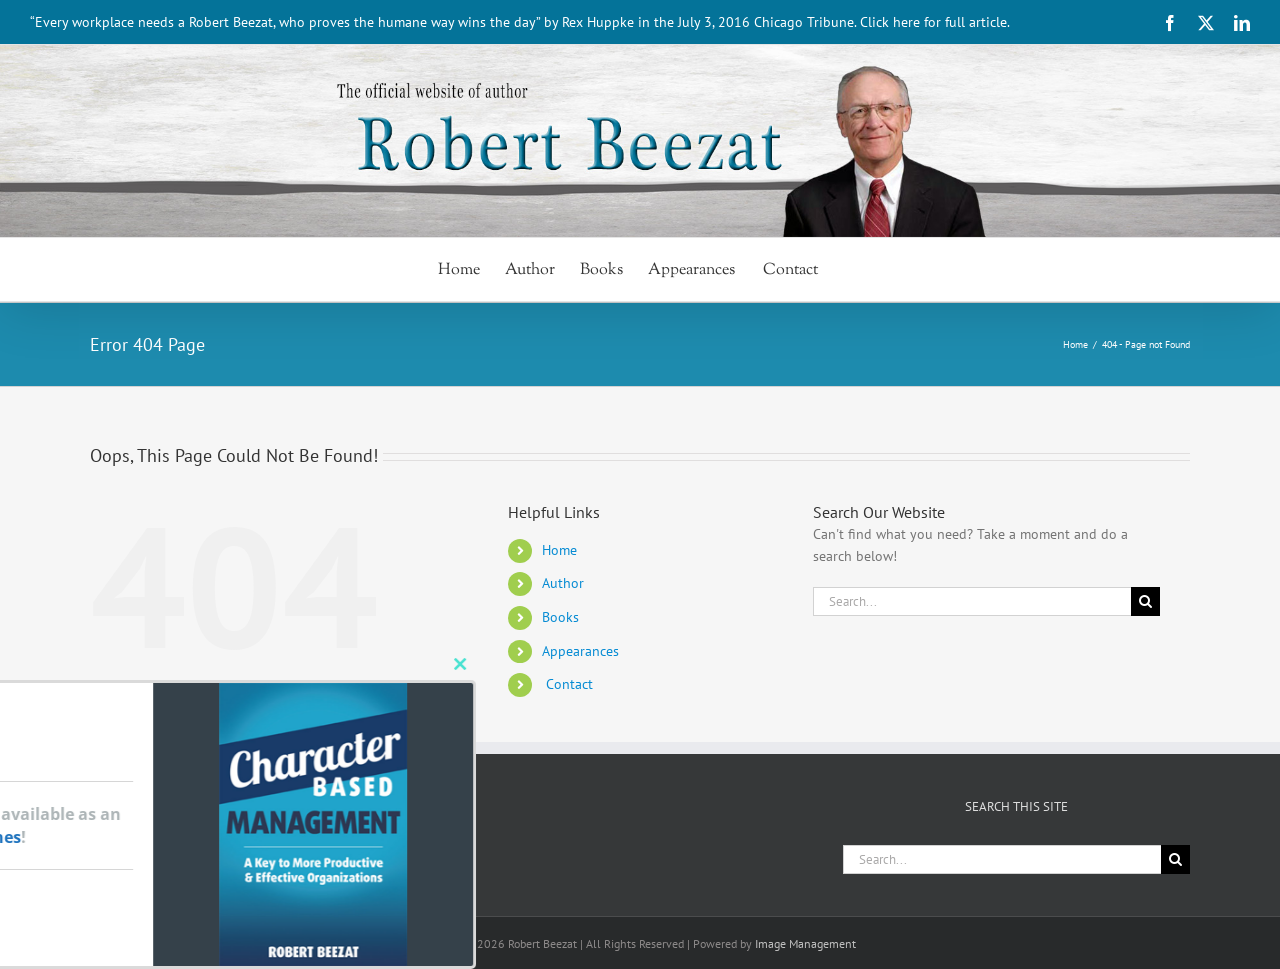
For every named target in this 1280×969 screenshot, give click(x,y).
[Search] (1145, 601)
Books (560, 617)
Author (563, 583)
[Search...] (972, 601)
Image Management (805, 943)
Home (559, 550)
